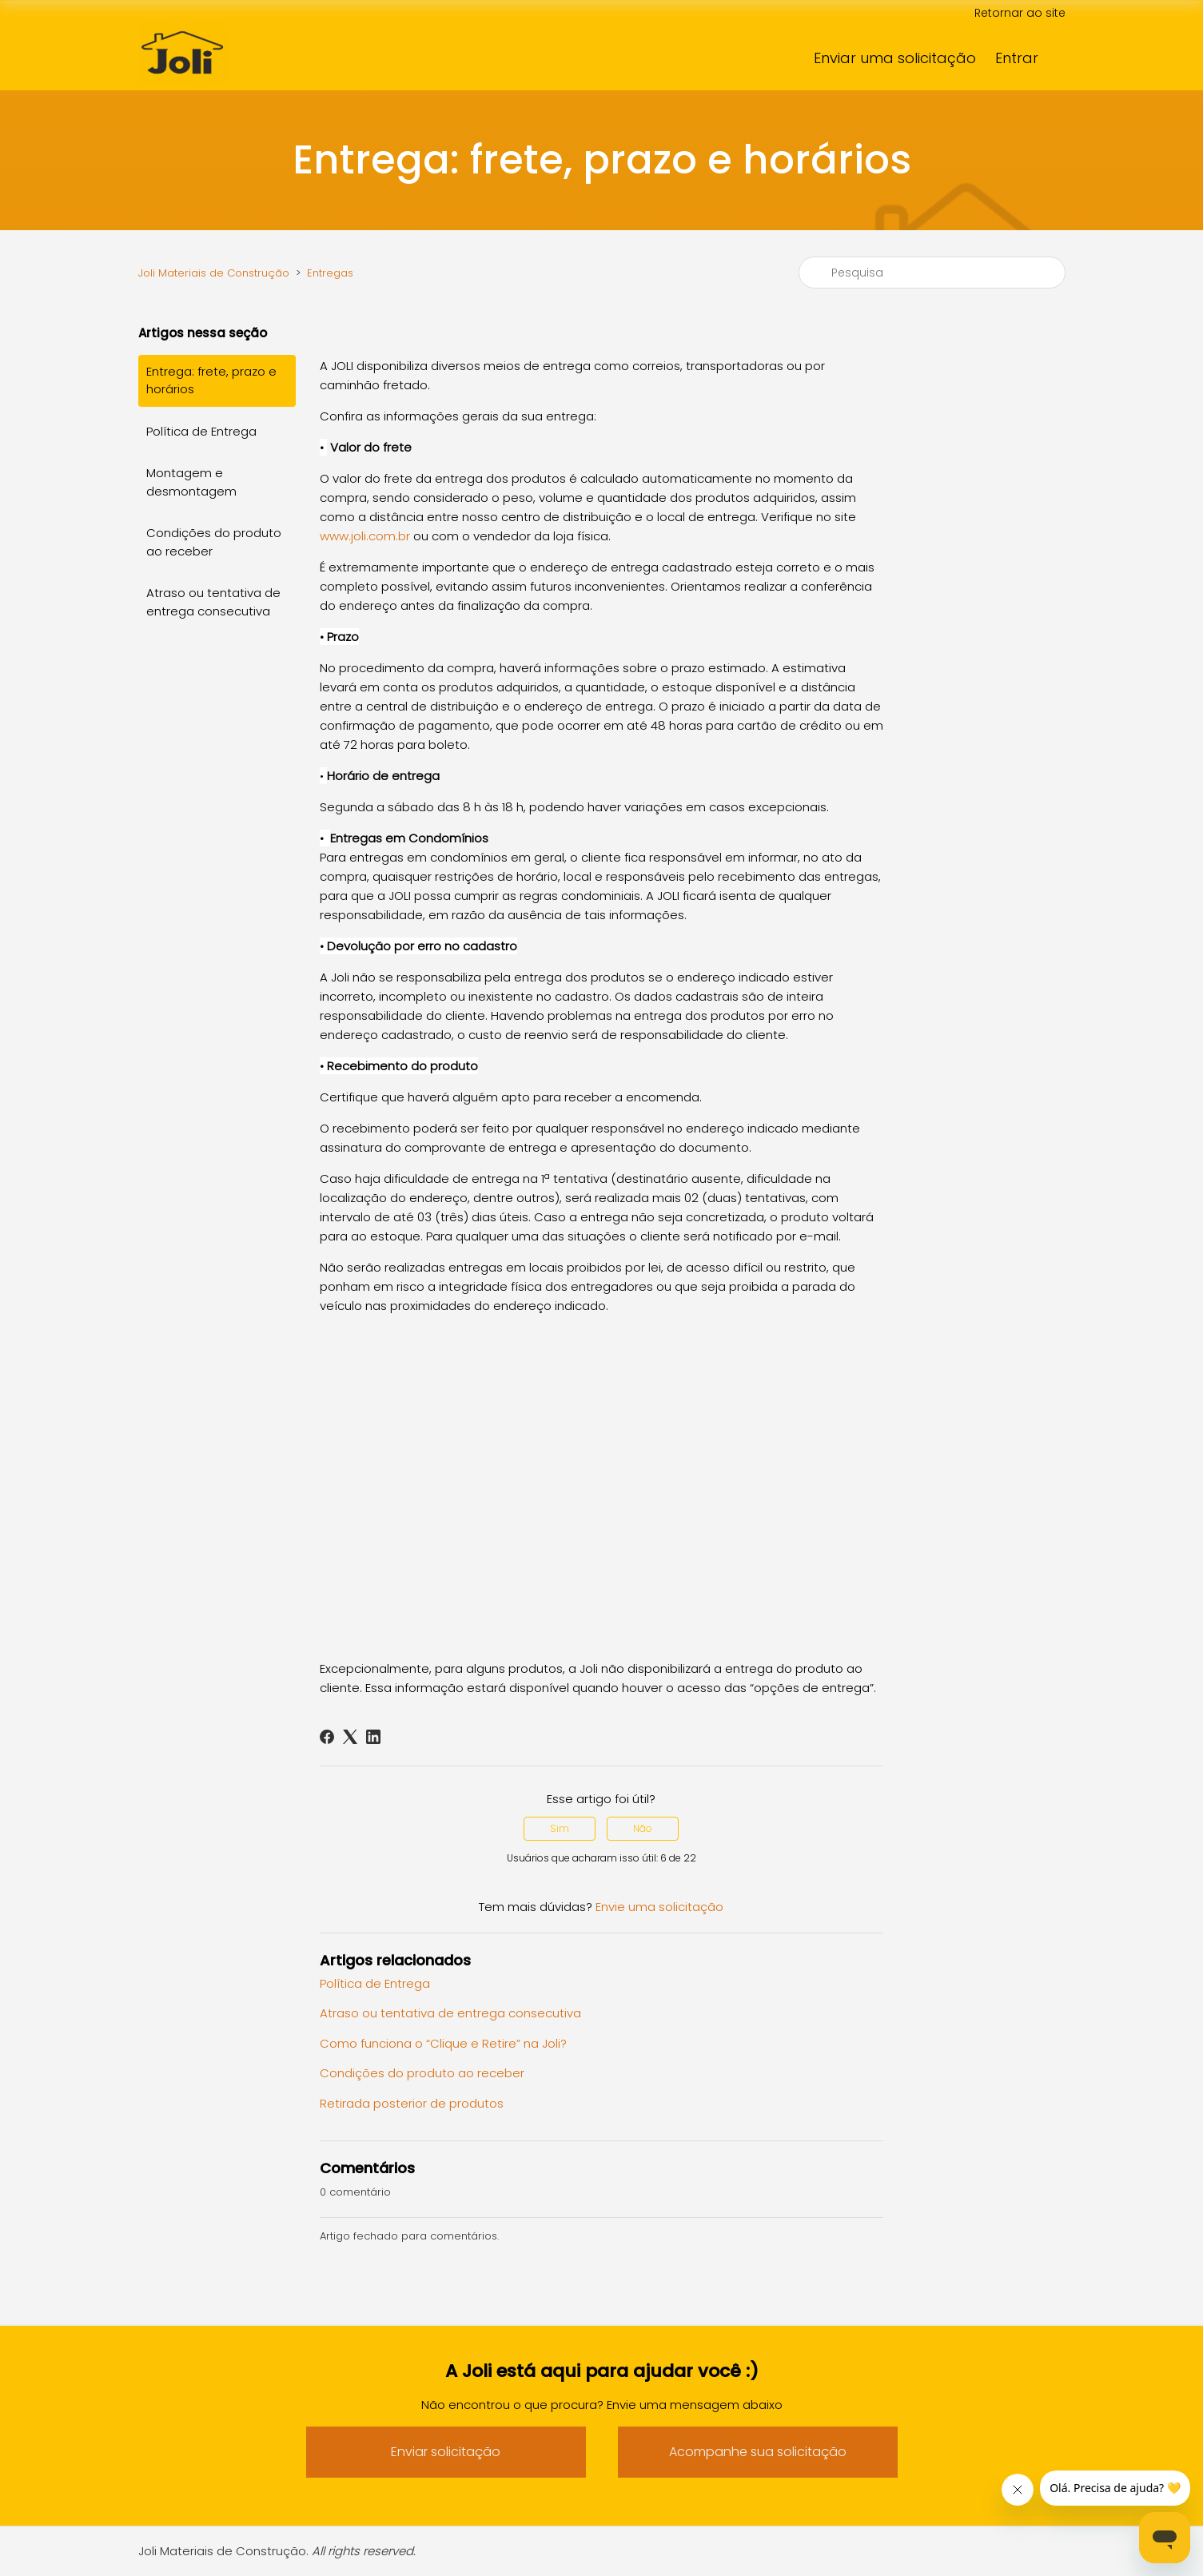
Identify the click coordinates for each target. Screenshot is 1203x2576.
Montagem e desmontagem (191, 482)
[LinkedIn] (373, 1737)
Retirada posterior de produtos (412, 2103)
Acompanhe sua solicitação (757, 2452)
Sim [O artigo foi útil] (559, 1828)
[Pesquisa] (932, 273)
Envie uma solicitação (659, 1906)
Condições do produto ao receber (213, 541)
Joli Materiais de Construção (213, 273)
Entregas (330, 273)
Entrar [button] (1016, 58)
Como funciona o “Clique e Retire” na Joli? (443, 2043)
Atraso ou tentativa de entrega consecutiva (213, 601)
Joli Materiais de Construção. (277, 2550)
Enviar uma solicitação (895, 58)
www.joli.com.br (365, 536)
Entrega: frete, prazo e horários (211, 380)
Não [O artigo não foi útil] (642, 1828)
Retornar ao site (1020, 13)
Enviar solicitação (445, 2452)
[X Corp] (350, 1737)
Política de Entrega (201, 431)
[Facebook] (327, 1737)
